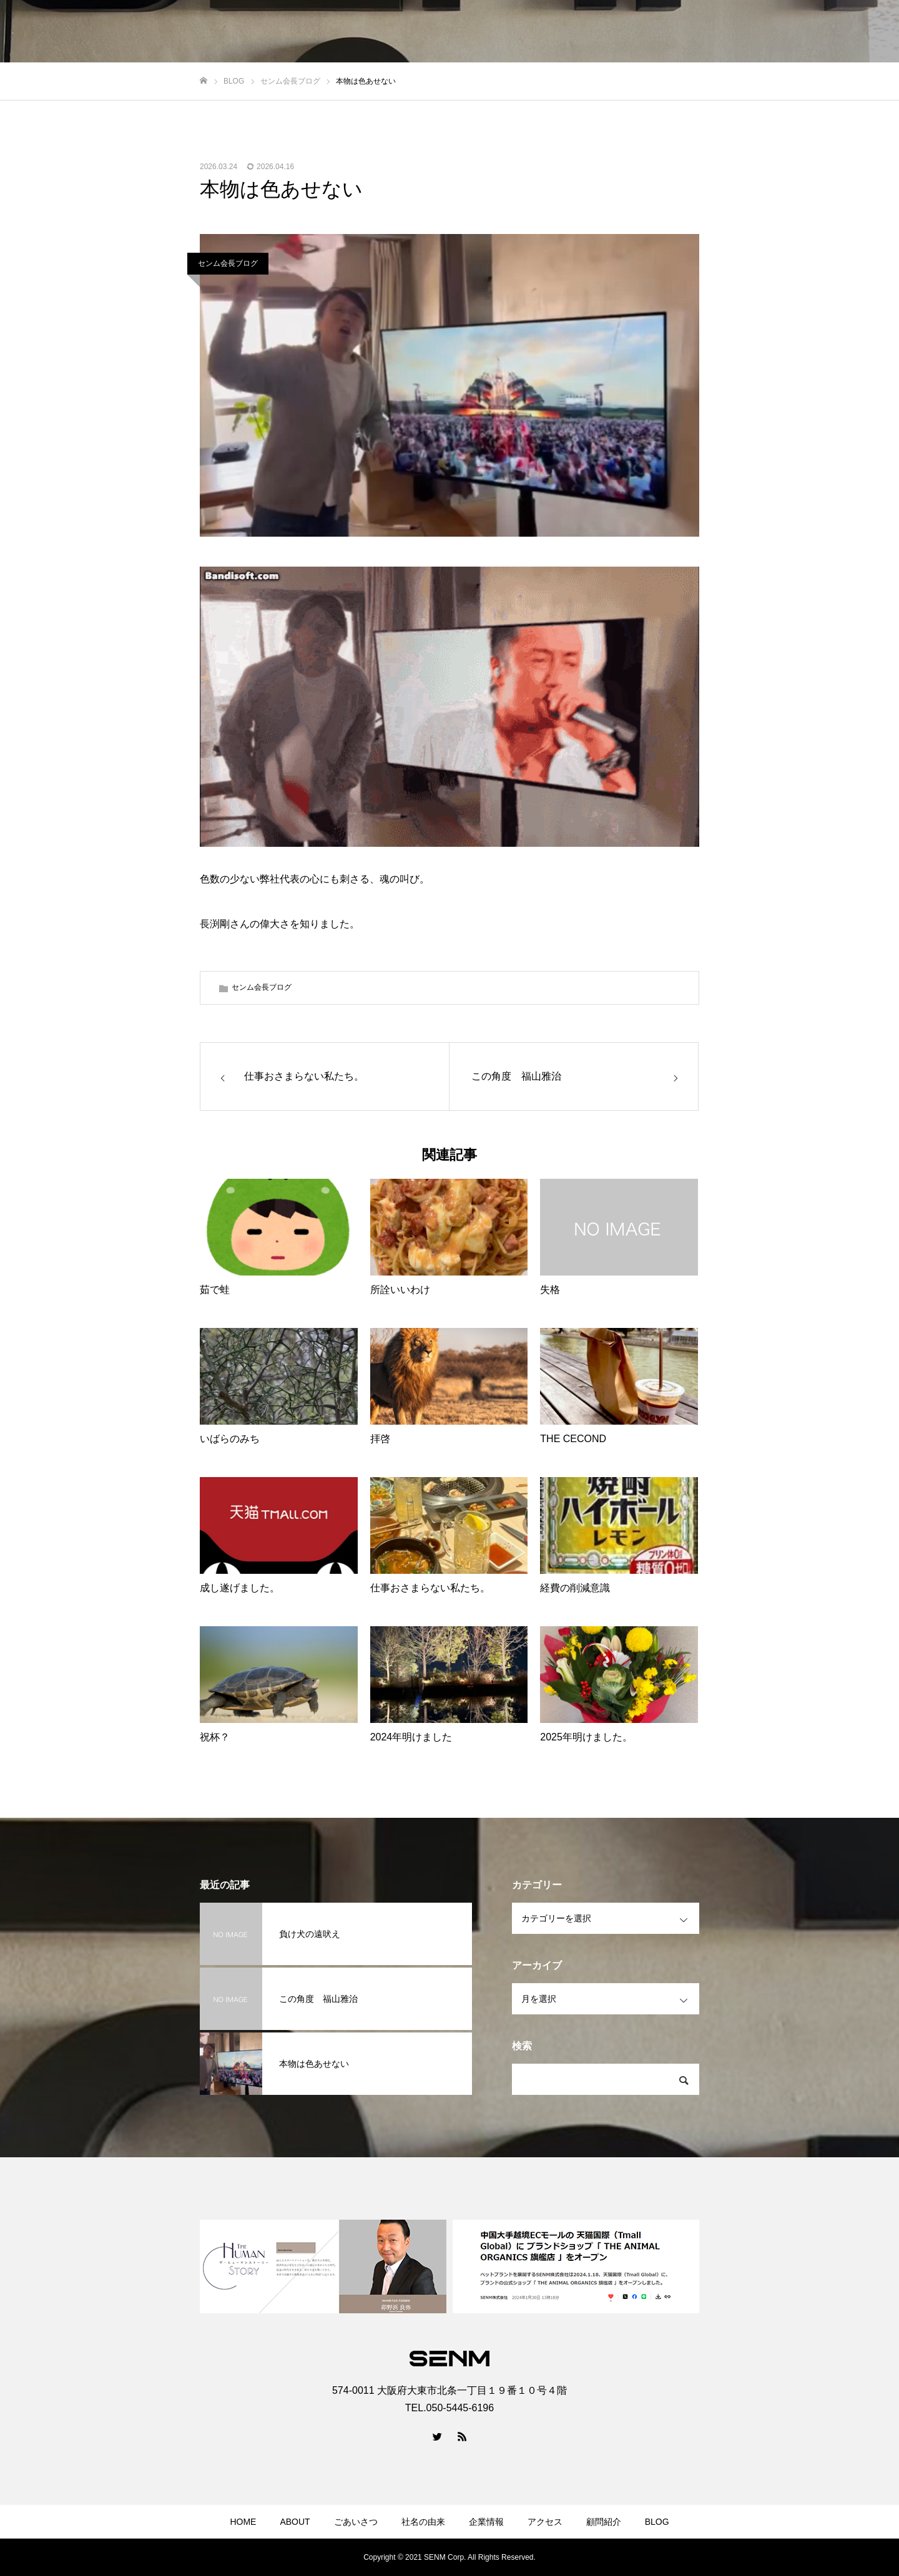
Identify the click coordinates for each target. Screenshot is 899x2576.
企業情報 (486, 2522)
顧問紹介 (603, 2522)
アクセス (545, 2522)
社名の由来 (423, 2522)
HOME (243, 2522)
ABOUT (295, 2522)
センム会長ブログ (228, 263)
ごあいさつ (356, 2522)
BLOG (657, 2522)
